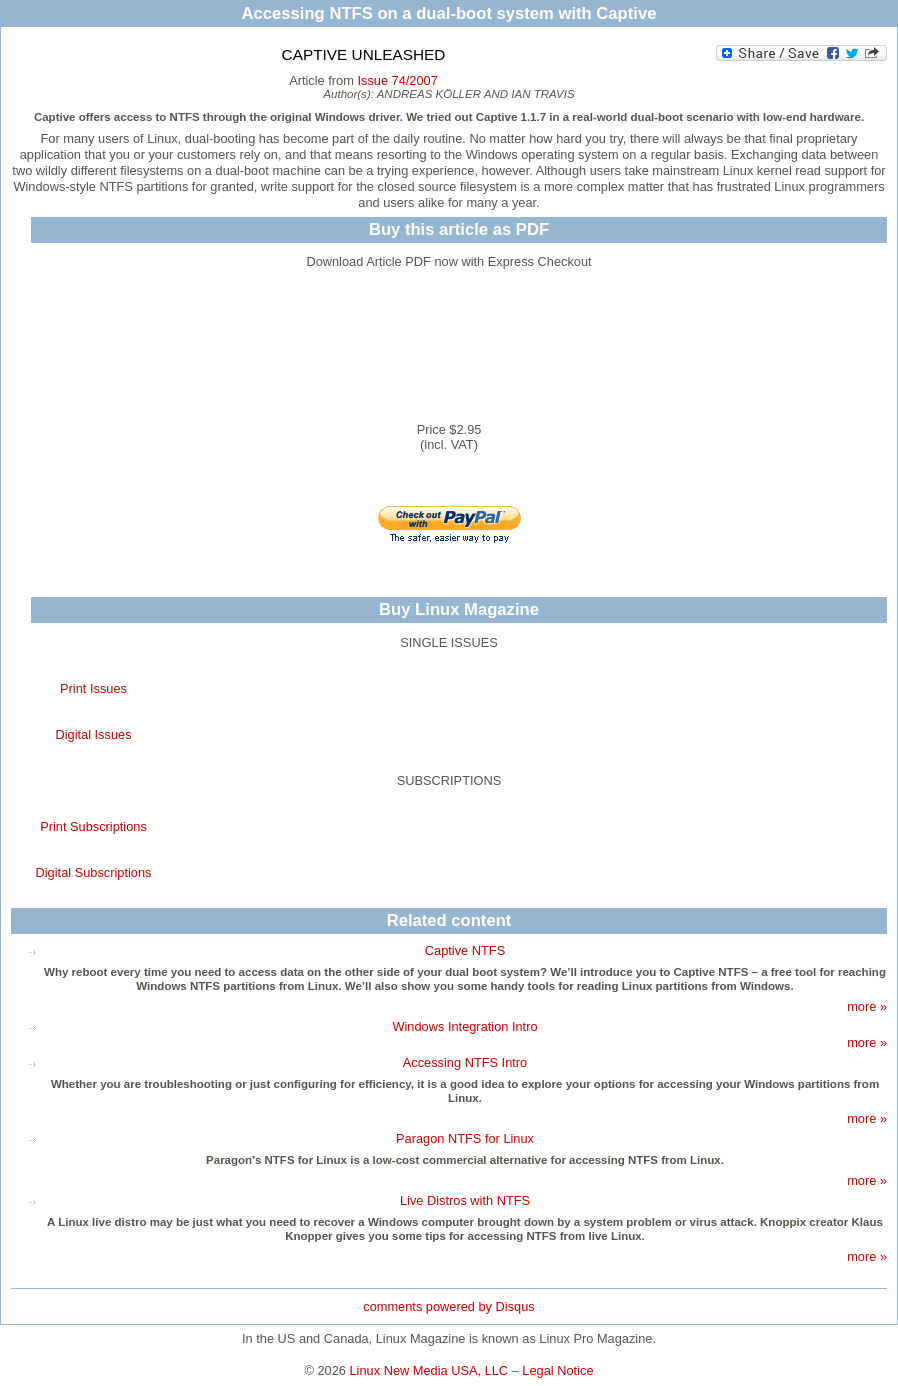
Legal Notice (557, 1370)
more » (867, 1006)
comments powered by (448, 1306)
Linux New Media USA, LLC (429, 1370)
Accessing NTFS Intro (465, 1062)
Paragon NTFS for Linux (465, 1138)
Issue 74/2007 (397, 80)
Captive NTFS (465, 950)
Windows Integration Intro (464, 1026)
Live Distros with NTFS (465, 1200)
